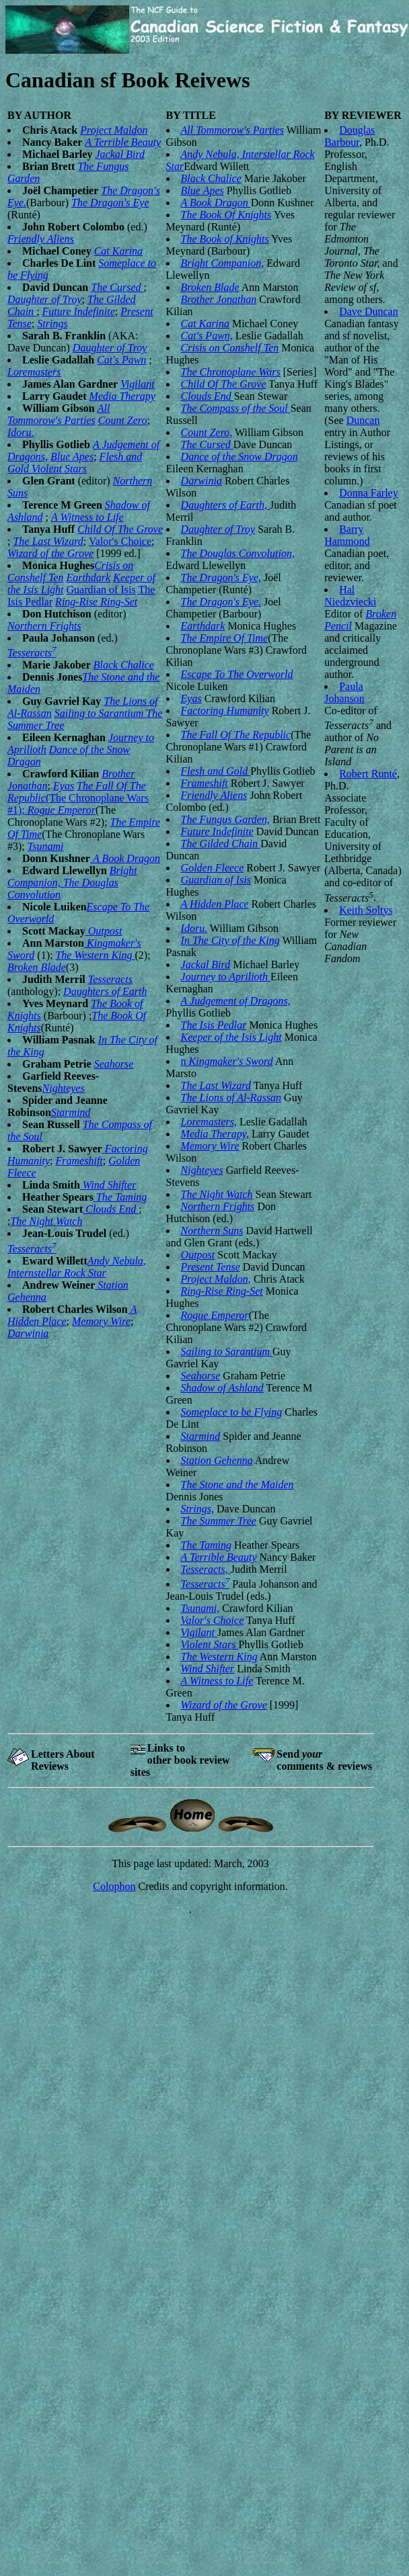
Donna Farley (368, 493)
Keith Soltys (366, 910)
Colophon (114, 1886)
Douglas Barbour (349, 136)
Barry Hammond (347, 535)
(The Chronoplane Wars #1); (78, 798)
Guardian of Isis (101, 589)
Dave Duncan (368, 311)
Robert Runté (368, 773)
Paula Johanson (344, 692)
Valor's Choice (120, 541)
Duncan (363, 420)
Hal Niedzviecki (350, 595)
